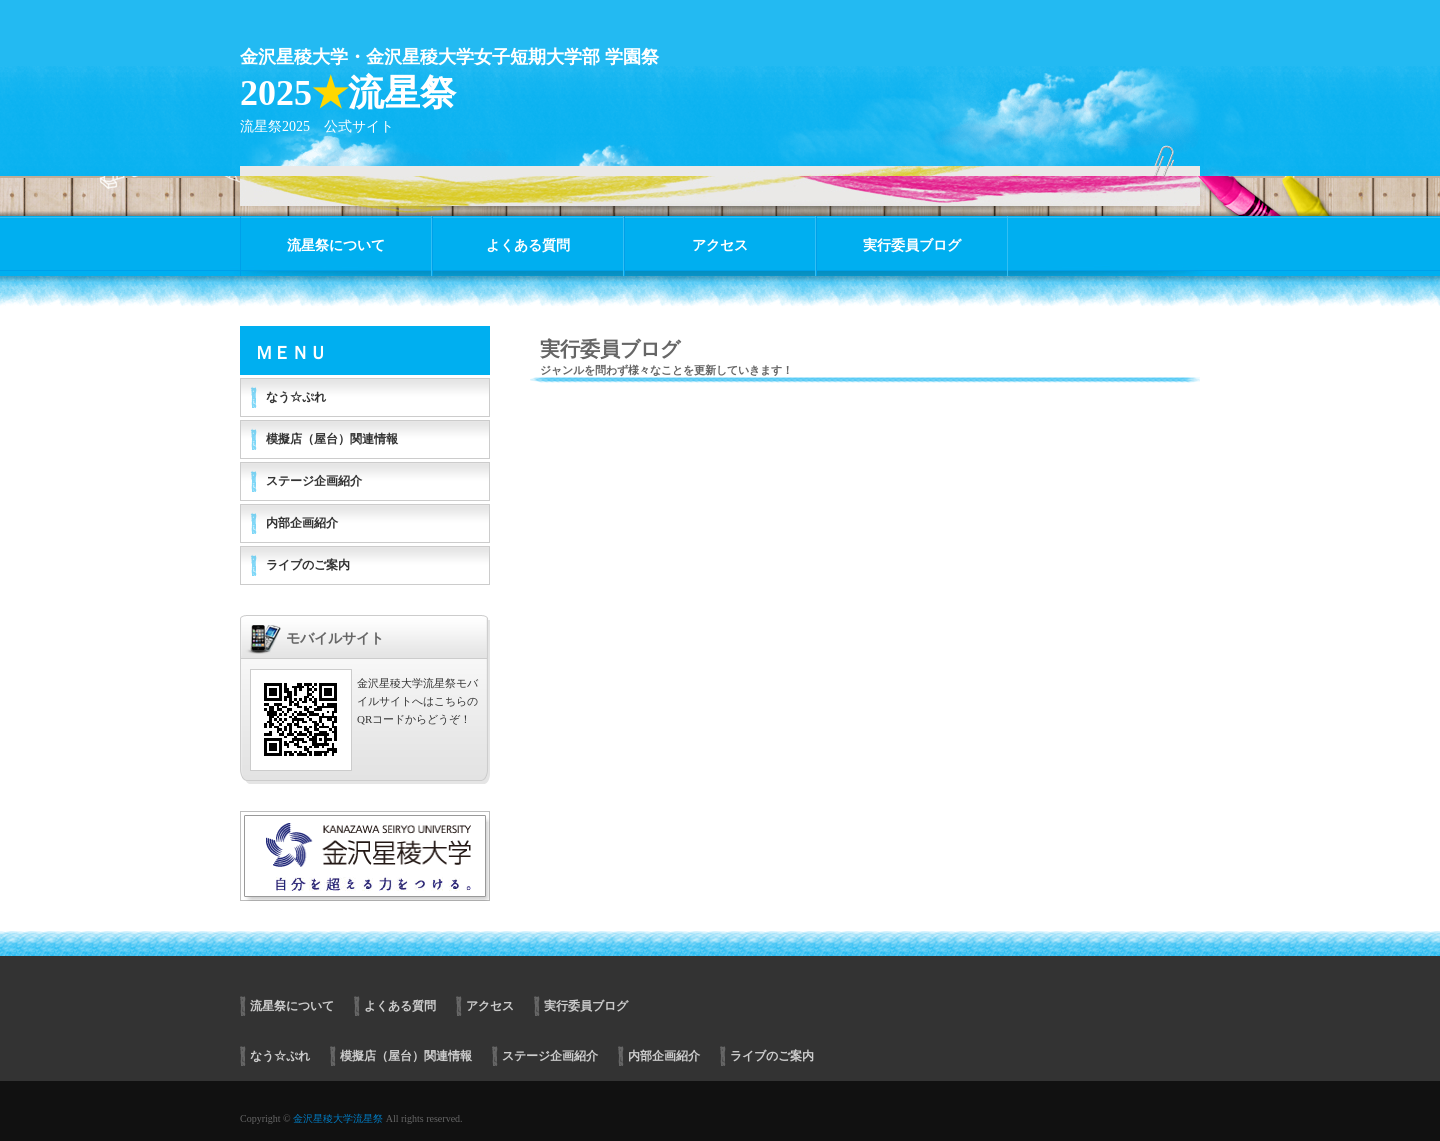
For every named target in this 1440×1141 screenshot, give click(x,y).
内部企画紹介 (302, 523)
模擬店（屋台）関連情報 (332, 439)
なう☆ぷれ (296, 397)
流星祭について (336, 245)
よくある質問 (528, 245)
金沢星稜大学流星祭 (338, 1118)
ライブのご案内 (308, 565)
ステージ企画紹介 (314, 481)
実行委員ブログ (912, 245)
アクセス (720, 245)
